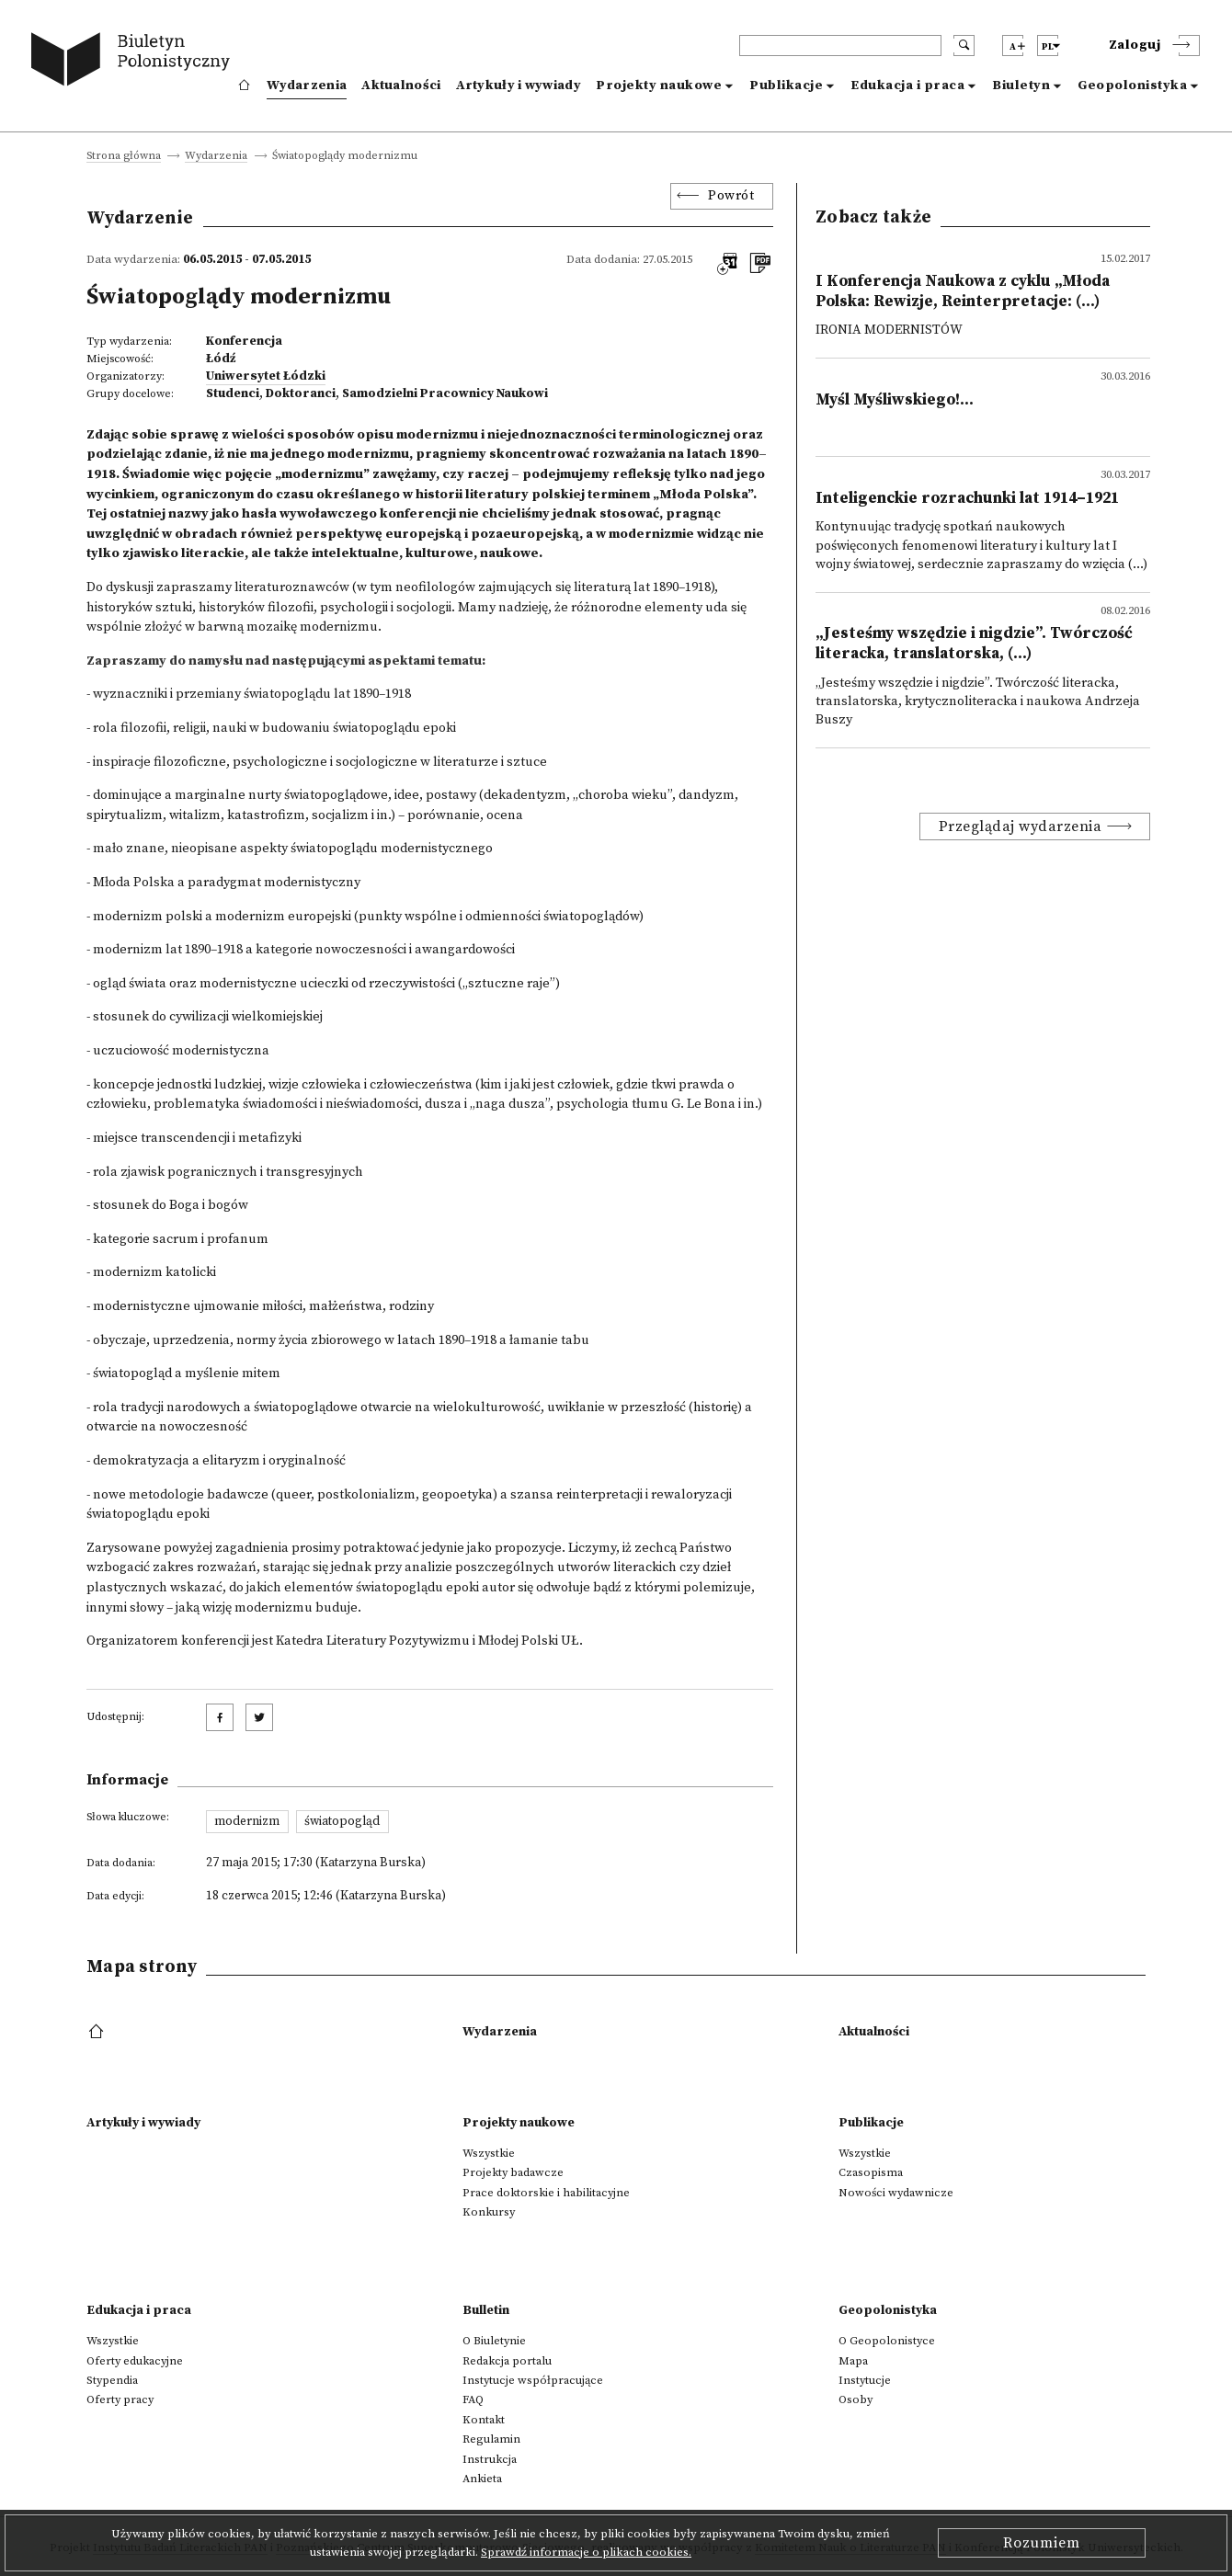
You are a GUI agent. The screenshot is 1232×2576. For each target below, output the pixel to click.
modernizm (246, 1821)
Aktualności (400, 85)
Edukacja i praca (907, 85)
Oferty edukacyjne (134, 2361)
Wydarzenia (307, 85)
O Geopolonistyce (886, 2340)
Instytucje (864, 2380)
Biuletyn (1021, 85)
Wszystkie (488, 2153)
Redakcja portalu (507, 2361)
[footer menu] (97, 2033)
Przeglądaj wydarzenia (1020, 826)
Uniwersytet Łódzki (265, 376)
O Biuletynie (494, 2340)
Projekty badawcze (513, 2172)
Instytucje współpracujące (532, 2380)
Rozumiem (1041, 2543)
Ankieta (482, 2478)
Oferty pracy (120, 2399)
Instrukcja (489, 2459)
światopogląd (342, 1821)
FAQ (473, 2399)
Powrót (731, 196)
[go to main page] (134, 62)
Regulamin (491, 2439)
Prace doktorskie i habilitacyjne (546, 2192)
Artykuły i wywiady (518, 85)
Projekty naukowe (659, 85)
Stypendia (112, 2380)
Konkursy (488, 2212)
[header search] (840, 45)
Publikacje (786, 85)
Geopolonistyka (1132, 85)
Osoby (855, 2399)
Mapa (853, 2361)
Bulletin (485, 2310)
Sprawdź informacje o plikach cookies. (586, 2552)
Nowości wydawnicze (895, 2192)
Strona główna (123, 157)
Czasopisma (870, 2172)
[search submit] (964, 45)
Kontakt (483, 2419)
